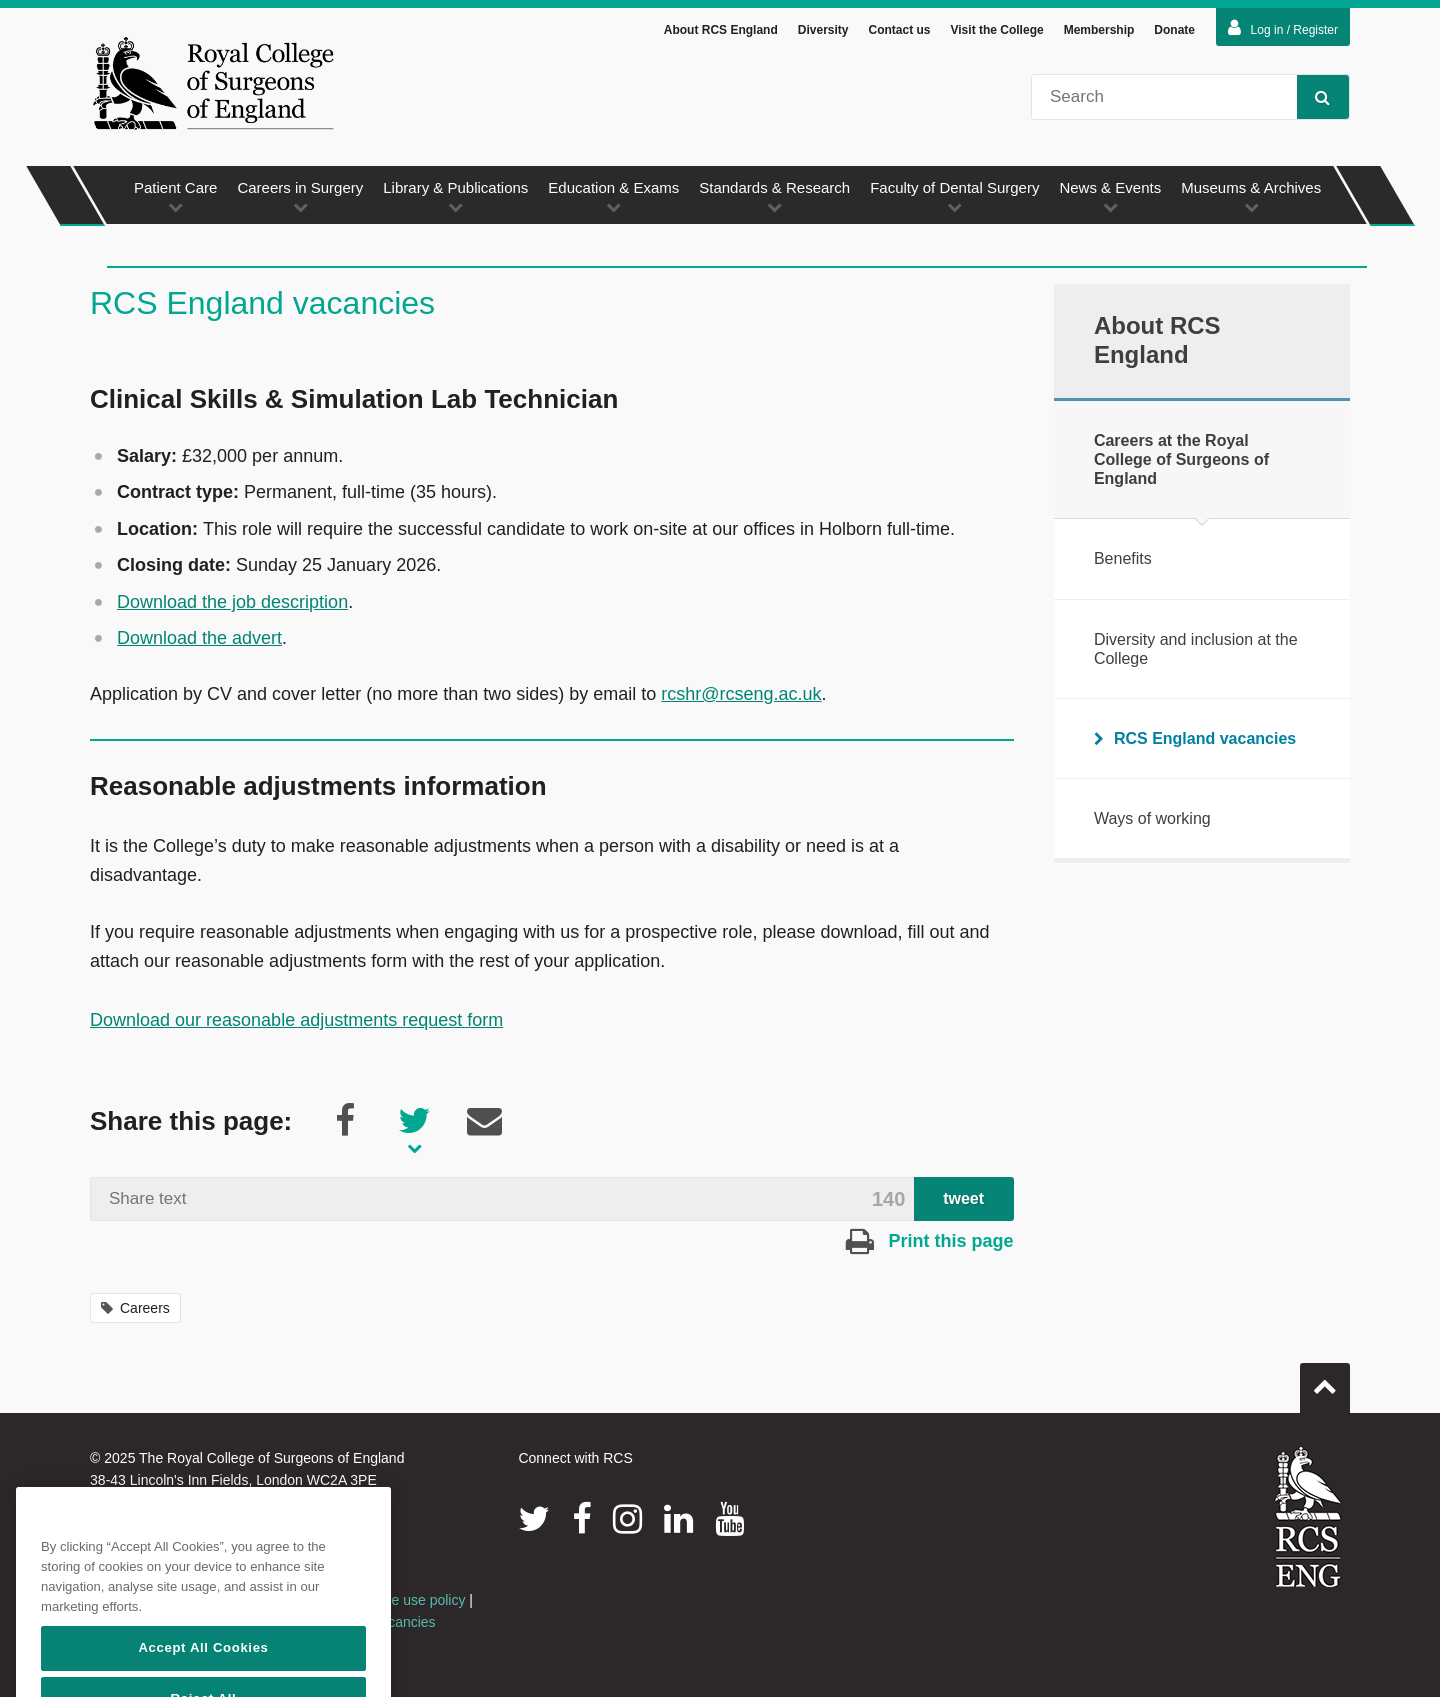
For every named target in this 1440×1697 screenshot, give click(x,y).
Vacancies (404, 1622)
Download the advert (199, 638)
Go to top (1325, 1380)
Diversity (823, 30)
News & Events (1110, 196)
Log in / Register (1283, 28)
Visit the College (997, 30)
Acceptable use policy (397, 1600)
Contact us (899, 30)
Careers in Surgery (300, 196)
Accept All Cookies (203, 1669)
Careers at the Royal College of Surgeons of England (1181, 459)
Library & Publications (455, 196)
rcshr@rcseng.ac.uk (741, 694)
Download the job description (232, 602)
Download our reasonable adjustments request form (296, 1020)
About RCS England (721, 30)
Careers (135, 1308)
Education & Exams (613, 196)
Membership (1099, 30)
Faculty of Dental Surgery (954, 196)
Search (1313, 96)
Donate (1174, 30)
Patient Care (175, 196)
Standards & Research (774, 196)
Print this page (930, 1241)
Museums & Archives (1251, 196)
